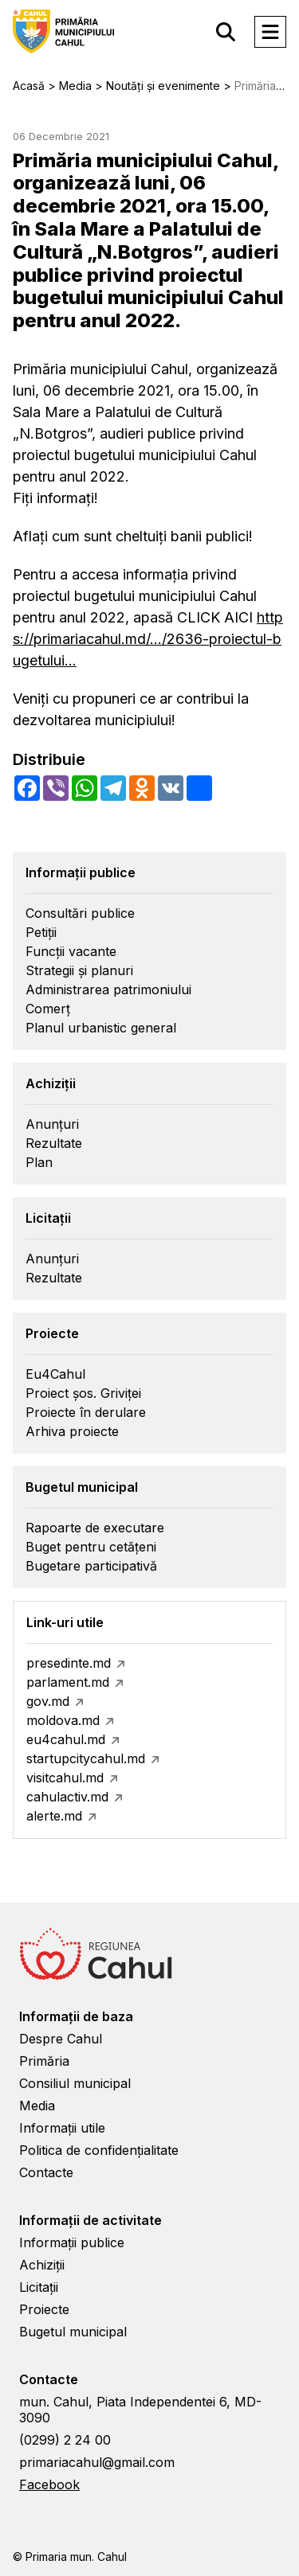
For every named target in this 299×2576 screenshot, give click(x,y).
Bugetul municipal (73, 2332)
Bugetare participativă (91, 1566)
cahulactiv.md (67, 1797)
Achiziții (42, 2265)
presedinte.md (68, 1663)
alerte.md (54, 1816)
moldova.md (63, 1720)
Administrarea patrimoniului (108, 989)
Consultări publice (80, 913)
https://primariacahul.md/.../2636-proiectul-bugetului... (148, 639)
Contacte (46, 2172)
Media (37, 2105)
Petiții (41, 932)
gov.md (47, 1701)
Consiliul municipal (75, 2083)
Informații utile (62, 2128)
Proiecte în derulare (86, 1412)
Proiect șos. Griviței (83, 1393)
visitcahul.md (65, 1778)
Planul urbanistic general (101, 1028)
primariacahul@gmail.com (97, 2462)
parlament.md (67, 1682)
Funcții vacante (71, 951)
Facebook (49, 2484)
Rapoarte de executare (95, 1528)
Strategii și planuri (79, 970)
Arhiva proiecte (72, 1431)
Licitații (38, 2287)
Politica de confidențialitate (99, 2150)
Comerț (48, 1009)
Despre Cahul (60, 2039)
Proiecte (44, 2309)
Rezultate (54, 1143)
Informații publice (71, 2242)
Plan (39, 1162)
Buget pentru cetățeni (91, 1547)
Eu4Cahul (55, 1374)
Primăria (44, 2061)
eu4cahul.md (65, 1739)
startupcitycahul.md (85, 1758)
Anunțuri (52, 1124)
